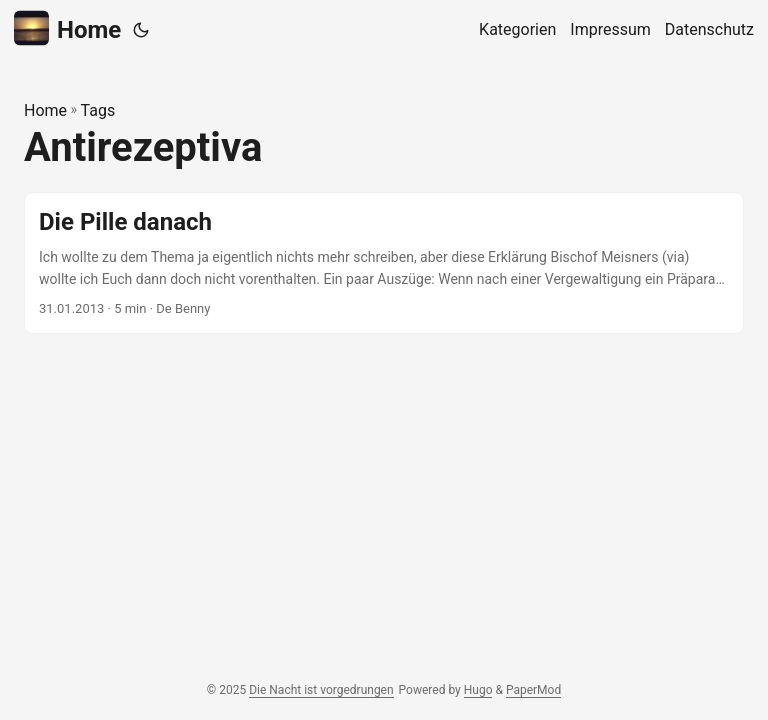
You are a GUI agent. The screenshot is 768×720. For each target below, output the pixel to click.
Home (67, 28)
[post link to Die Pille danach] (384, 263)
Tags (98, 110)
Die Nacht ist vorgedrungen (321, 690)
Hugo (478, 690)
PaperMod (533, 690)
